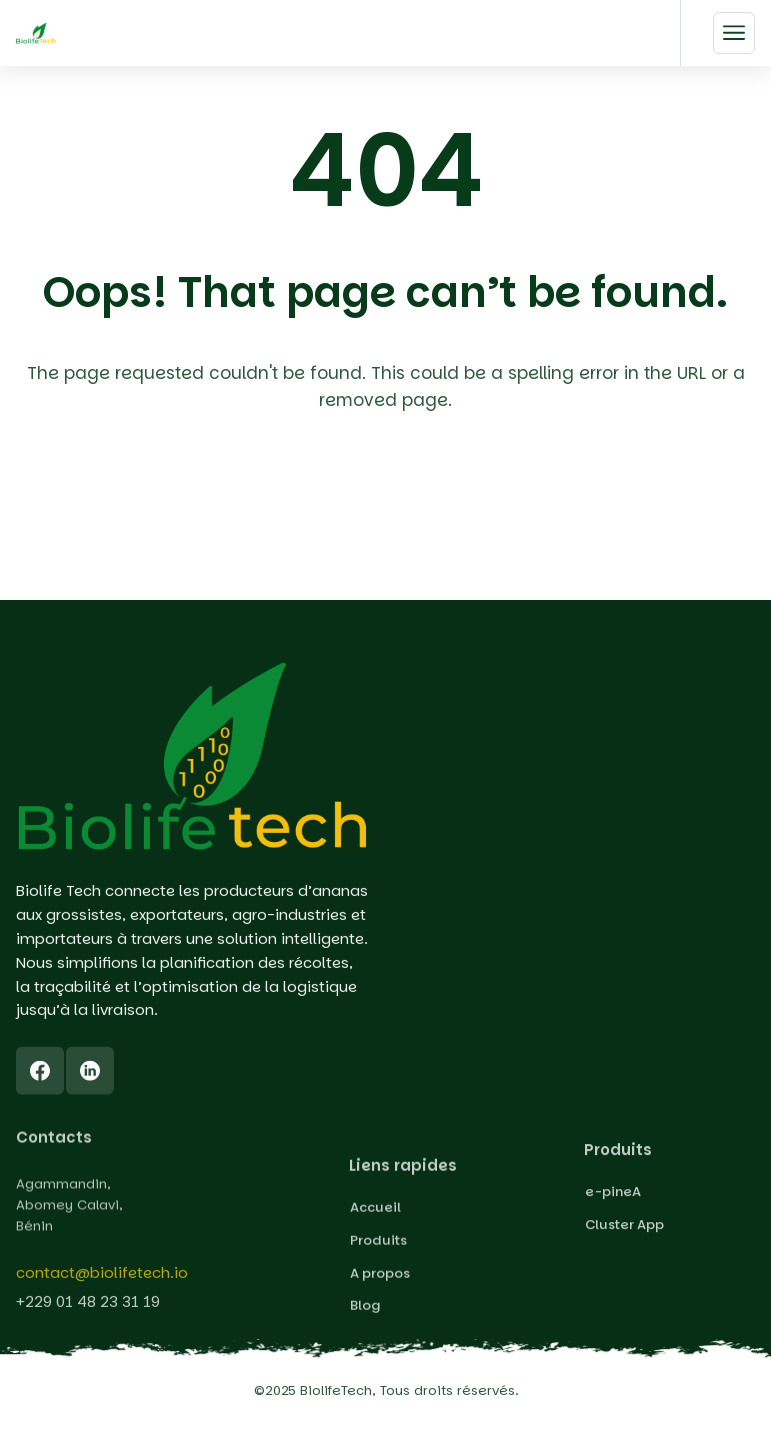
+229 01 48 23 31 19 (88, 1311)
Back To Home (390, 515)
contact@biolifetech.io (102, 1283)
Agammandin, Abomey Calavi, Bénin (69, 1232)
